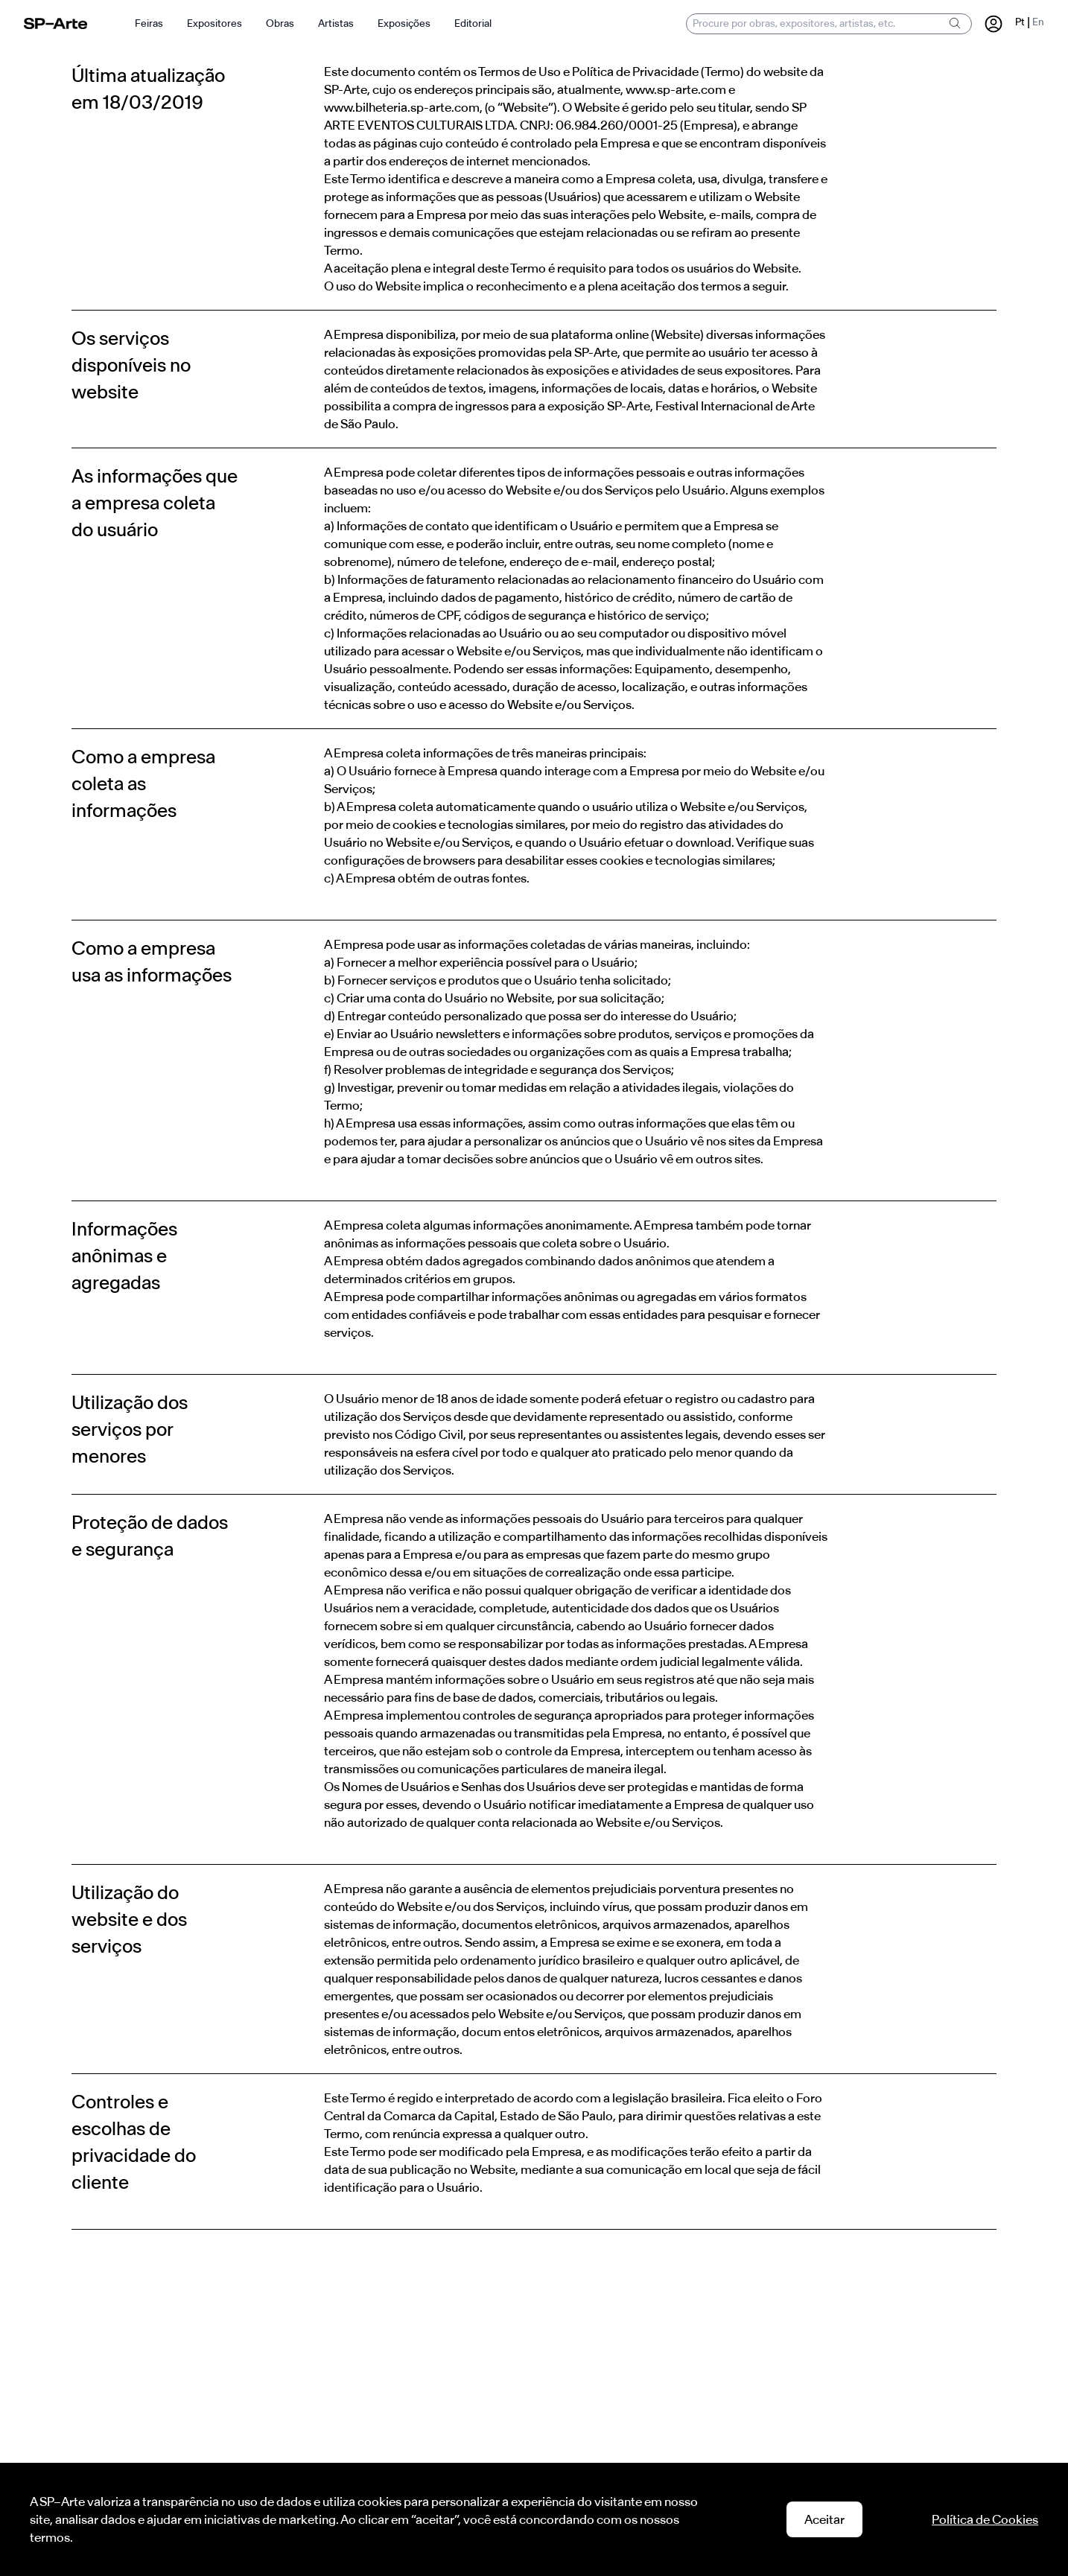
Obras (280, 23)
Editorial (473, 23)
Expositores (214, 23)
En (1038, 22)
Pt (1020, 22)
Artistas (336, 23)
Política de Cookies (985, 2519)
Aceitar (824, 2519)
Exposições (404, 23)
